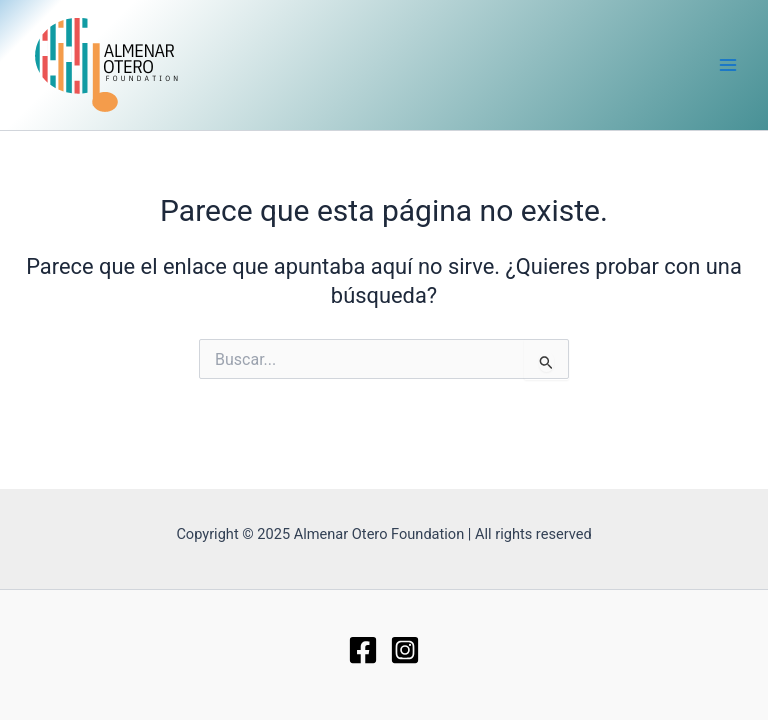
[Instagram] (405, 650)
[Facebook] (363, 650)
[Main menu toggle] (728, 65)
